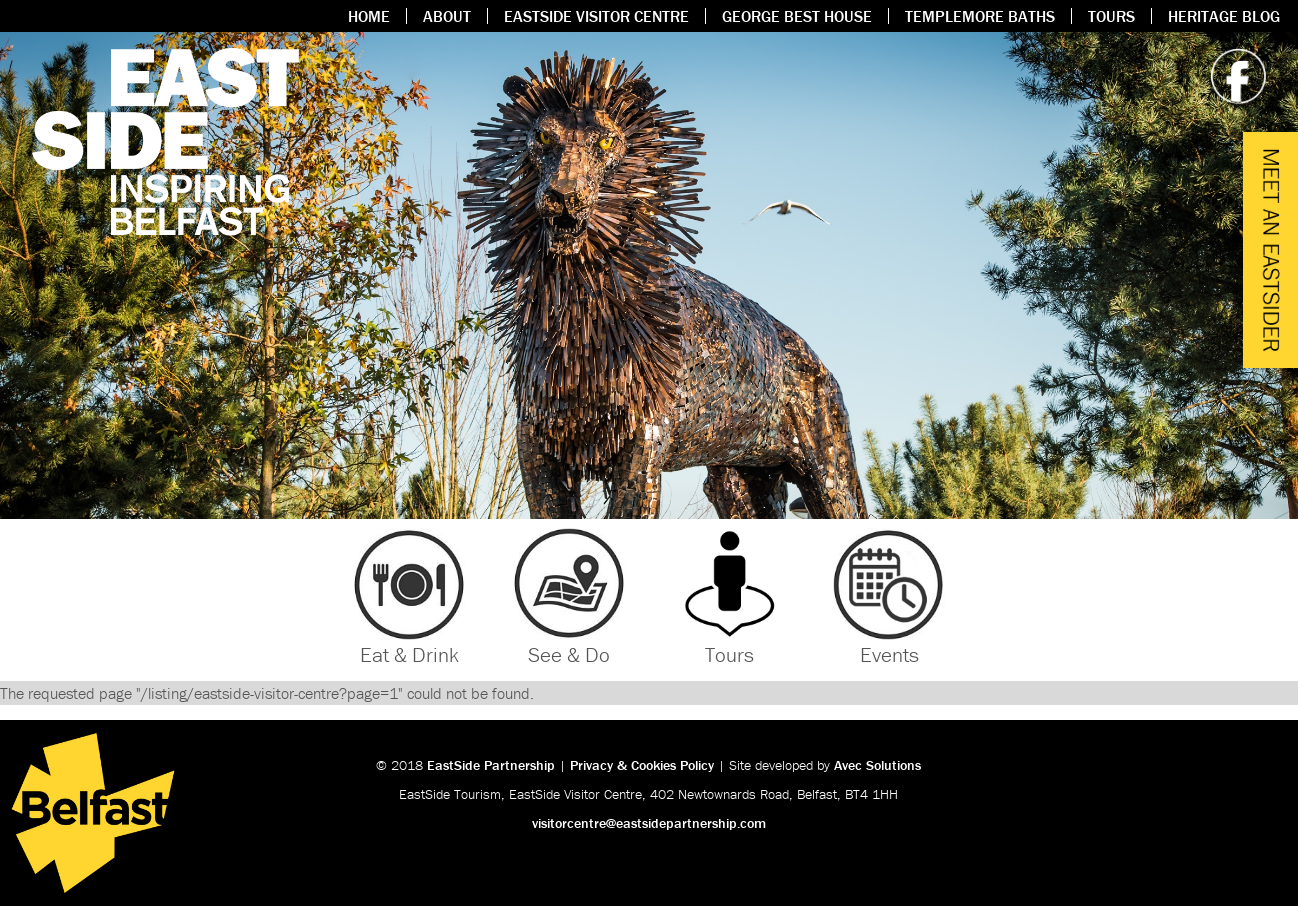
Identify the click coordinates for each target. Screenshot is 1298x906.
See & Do (569, 655)
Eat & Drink (409, 655)
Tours (1111, 16)
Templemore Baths (980, 16)
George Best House (797, 16)
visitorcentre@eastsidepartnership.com (649, 823)
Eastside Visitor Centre (596, 16)
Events (889, 655)
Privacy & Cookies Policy (642, 765)
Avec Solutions (877, 765)
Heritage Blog (1224, 16)
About (447, 16)
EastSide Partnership (491, 765)
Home (369, 16)
